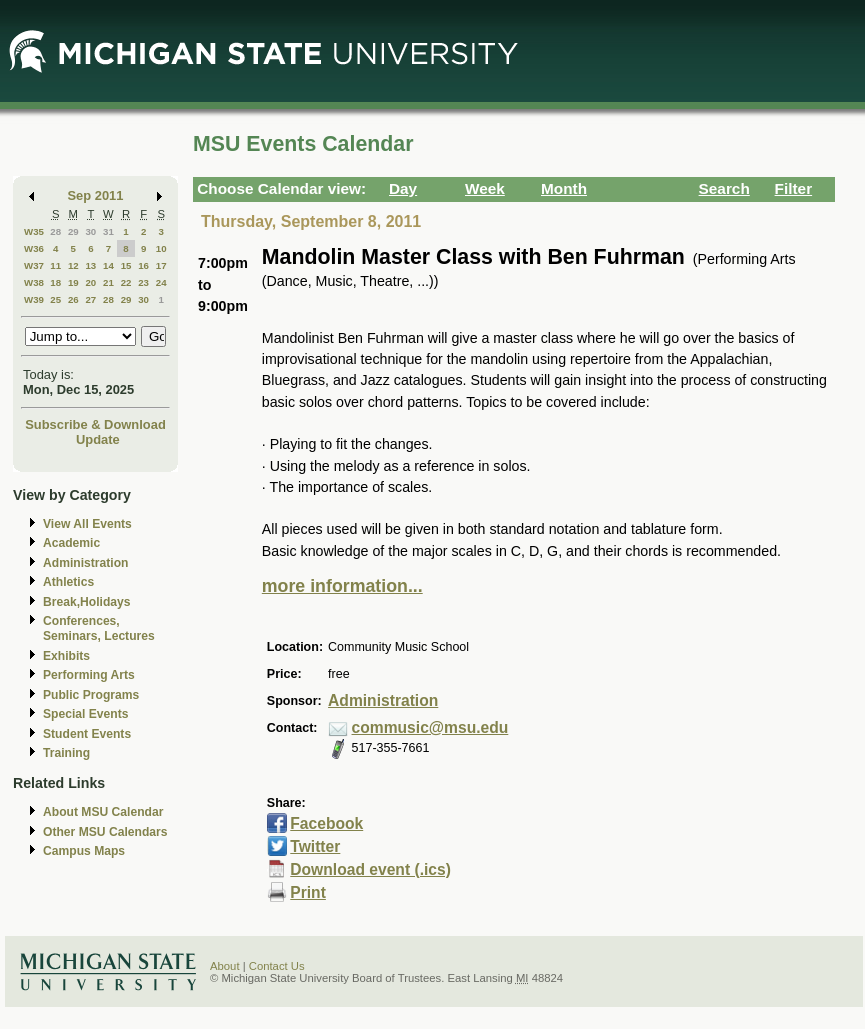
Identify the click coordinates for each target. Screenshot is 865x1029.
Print (308, 892)
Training (66, 753)
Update (98, 439)
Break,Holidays (87, 602)
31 (108, 231)
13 (90, 265)
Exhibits (66, 656)
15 (126, 265)
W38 (34, 282)
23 (143, 282)
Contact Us (277, 966)
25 (55, 299)
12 (73, 265)
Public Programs (91, 695)
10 (161, 248)
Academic (71, 543)
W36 (34, 248)
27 (90, 299)
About (225, 966)
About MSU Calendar (103, 812)
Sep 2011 (96, 195)
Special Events (85, 714)
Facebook (326, 823)
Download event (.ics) (370, 869)
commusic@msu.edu (430, 727)
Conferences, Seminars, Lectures (99, 628)
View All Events (87, 524)
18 (55, 282)
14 (108, 265)
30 (90, 231)
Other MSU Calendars (105, 832)
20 (90, 282)
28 (55, 231)
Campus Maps (84, 851)
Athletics (68, 582)
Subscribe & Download (95, 424)
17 (161, 265)
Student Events (87, 734)
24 (161, 282)
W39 (34, 299)
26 (73, 299)
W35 (34, 231)
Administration (85, 563)
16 (143, 265)
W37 (34, 265)
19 (73, 282)
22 (126, 282)
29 (73, 231)
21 (108, 282)
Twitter (315, 846)
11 (55, 265)
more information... (342, 586)
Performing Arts (89, 675)
